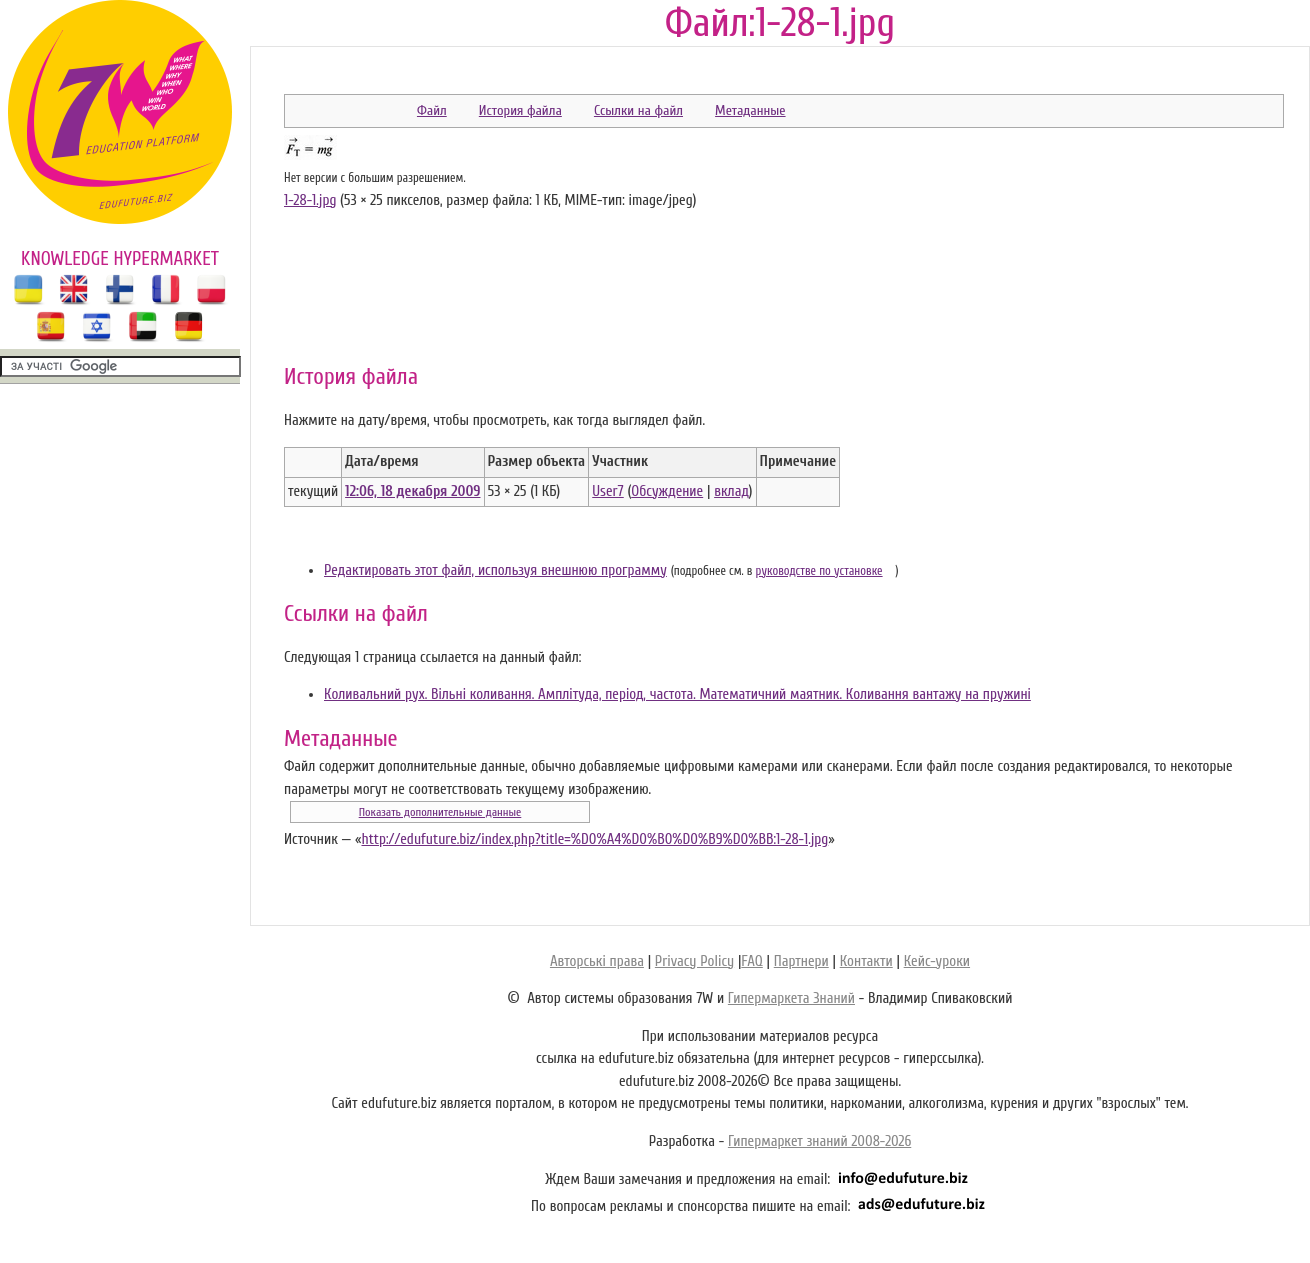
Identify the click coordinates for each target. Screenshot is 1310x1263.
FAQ (751, 961)
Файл (432, 110)
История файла (520, 110)
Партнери (801, 961)
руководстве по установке (819, 571)
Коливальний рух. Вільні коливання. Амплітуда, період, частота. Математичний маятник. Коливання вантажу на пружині (677, 694)
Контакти (866, 961)
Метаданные (750, 110)
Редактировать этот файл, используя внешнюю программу (495, 570)
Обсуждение (667, 491)
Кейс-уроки (937, 961)
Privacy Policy (694, 961)
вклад (731, 491)
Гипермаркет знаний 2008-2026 (819, 1141)
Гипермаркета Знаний (791, 998)
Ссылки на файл (638, 110)
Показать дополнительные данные (440, 812)
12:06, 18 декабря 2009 (412, 491)
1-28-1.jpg (310, 200)
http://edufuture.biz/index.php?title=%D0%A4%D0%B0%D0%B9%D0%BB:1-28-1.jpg (594, 839)
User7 (608, 491)
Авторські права (597, 961)
